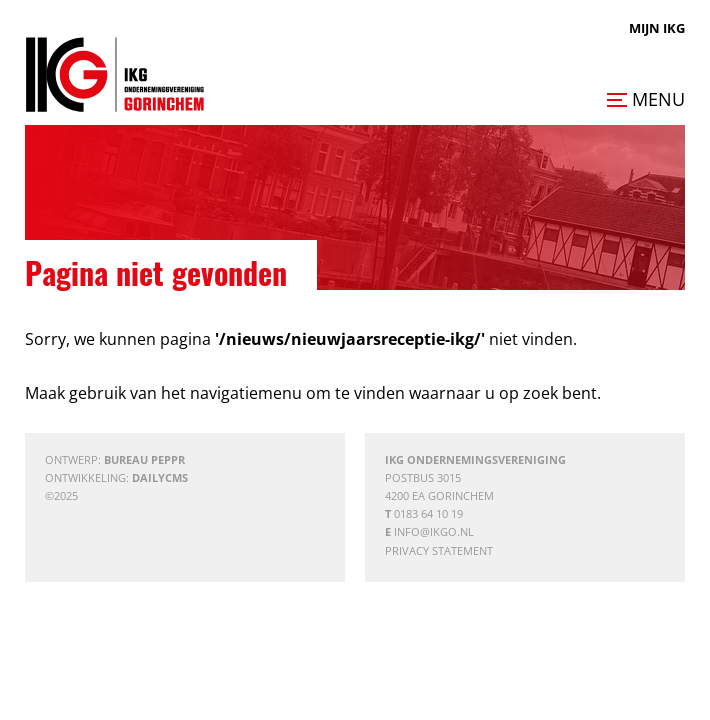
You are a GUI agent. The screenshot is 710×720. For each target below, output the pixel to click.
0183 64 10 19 (428, 513)
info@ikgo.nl (434, 531)
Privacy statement (439, 550)
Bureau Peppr (144, 459)
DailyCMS (160, 477)
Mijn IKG (657, 28)
